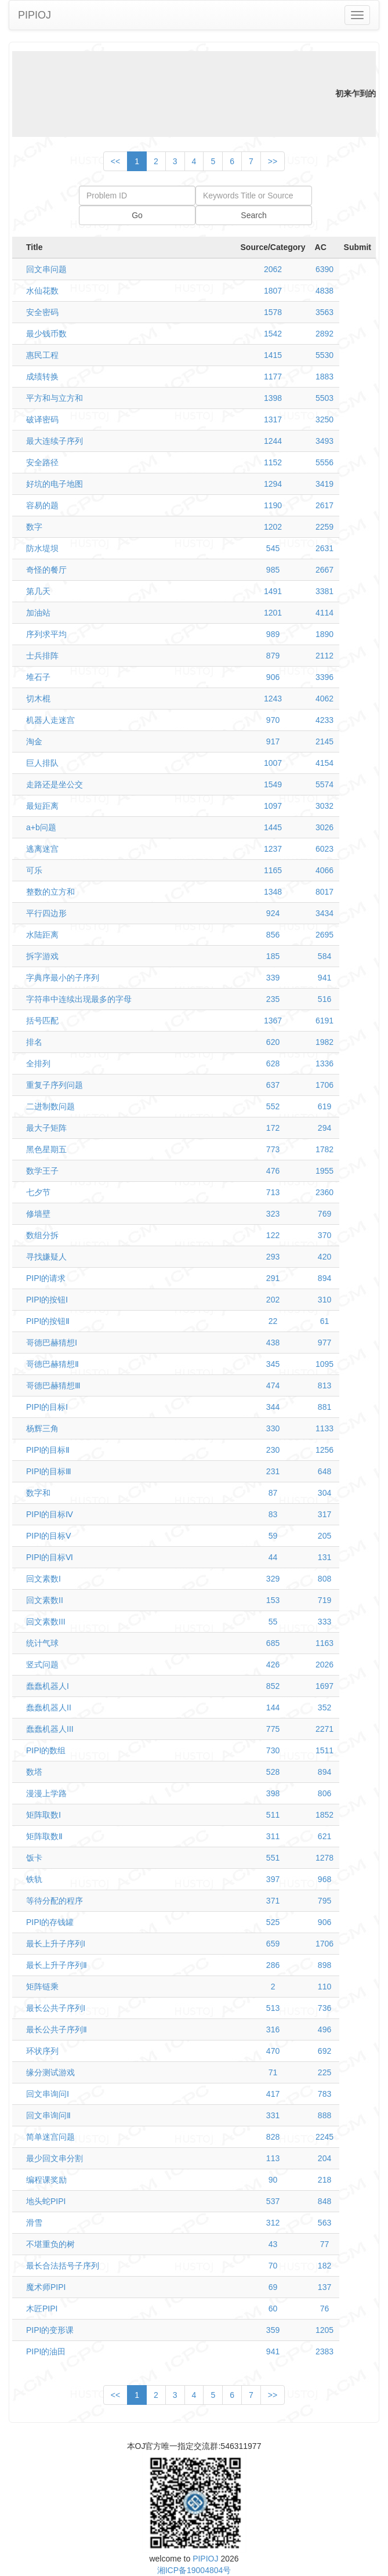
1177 (273, 376)
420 (324, 1256)
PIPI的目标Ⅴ (48, 1535)
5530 (324, 355)
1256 (324, 1450)
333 (324, 1621)
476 (273, 1170)
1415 (273, 355)
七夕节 (38, 1192)
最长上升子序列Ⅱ (56, 1965)
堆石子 (38, 677)
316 (273, 2029)
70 (273, 2265)
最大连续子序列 (54, 441)
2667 (324, 569)
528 (273, 1772)
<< (115, 161)
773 (273, 1149)
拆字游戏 (42, 956)
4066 (324, 870)
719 (324, 1600)
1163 (324, 1643)
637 (273, 1085)
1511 (324, 1750)
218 (324, 2179)
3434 (324, 913)
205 (324, 1535)
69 (273, 2287)
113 (273, 2158)
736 (324, 2008)
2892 (324, 333)
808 (324, 1578)
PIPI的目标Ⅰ (47, 1407)
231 (273, 1471)
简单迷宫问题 (50, 2136)
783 (324, 2094)
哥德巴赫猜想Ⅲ (53, 1385)
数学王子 (42, 1170)
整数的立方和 (50, 891)
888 (324, 2115)
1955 (324, 1170)
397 (273, 1879)
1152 (273, 462)
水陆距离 (42, 934)
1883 (324, 376)
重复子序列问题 (54, 1085)
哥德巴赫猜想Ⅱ (52, 1364)
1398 (273, 398)
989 (273, 634)
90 (273, 2179)
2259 (324, 526)
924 (273, 913)
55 (273, 1621)
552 (273, 1106)
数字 (34, 526)
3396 (324, 677)
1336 (324, 1063)
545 (273, 548)
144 (273, 1707)
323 (273, 1213)
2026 (324, 1664)
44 (273, 1557)
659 (273, 1943)
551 (273, 1857)
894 (324, 1278)
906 (273, 677)
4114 (324, 612)
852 (273, 1686)
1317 (273, 419)
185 (273, 956)
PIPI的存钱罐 (50, 1922)
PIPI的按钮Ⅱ (48, 1321)
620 (273, 1042)
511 (273, 1814)
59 (273, 1535)
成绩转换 (42, 376)
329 (273, 1578)
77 (324, 2244)
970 (273, 720)
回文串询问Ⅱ (48, 2115)
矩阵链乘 (42, 1986)
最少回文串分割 (54, 2158)
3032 (324, 806)
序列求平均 (46, 634)
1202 (273, 526)
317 (324, 1514)
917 (273, 741)
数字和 (38, 1492)
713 (273, 1192)
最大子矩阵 (46, 1128)
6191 (324, 1020)
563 (324, 2222)
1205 (324, 2330)
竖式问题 (42, 1664)
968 (324, 1879)
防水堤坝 (42, 548)
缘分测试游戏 (50, 2072)
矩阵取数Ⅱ (44, 1836)
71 (273, 2072)
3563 (324, 312)
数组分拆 (42, 1235)
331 (273, 2115)
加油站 (38, 612)
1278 (324, 1857)
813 (324, 1385)
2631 (324, 548)
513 (273, 2008)
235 (273, 999)
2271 (324, 1729)
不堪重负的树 (50, 2244)
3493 (324, 441)
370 (324, 1235)
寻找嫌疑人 (46, 1256)
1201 (273, 612)
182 (324, 2265)
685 (273, 1643)
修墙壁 (38, 1213)
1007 (273, 763)
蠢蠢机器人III (50, 1729)
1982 (324, 1042)
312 (273, 2222)
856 (273, 934)
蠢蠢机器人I (47, 1686)
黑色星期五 (46, 1149)
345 (273, 1364)
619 (324, 1106)
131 (324, 1557)
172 (273, 1128)
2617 (324, 505)
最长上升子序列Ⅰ (55, 1943)
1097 (273, 806)
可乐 (34, 870)
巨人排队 (42, 763)
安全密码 (42, 312)
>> (272, 161)
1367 (273, 1020)
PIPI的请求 (46, 1278)
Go (137, 215)
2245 (324, 2136)
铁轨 (34, 1879)
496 (324, 2029)
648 (324, 1471)
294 (324, 1128)
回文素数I (43, 1578)
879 (273, 655)
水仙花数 (42, 290)
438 (273, 1342)
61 (324, 1321)
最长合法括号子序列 (62, 2265)
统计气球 (42, 1643)
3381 (324, 591)
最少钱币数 (46, 333)
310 (324, 1299)
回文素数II (44, 1600)
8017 (324, 891)
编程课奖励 (46, 2179)
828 (273, 2136)
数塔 (34, 1772)
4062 (324, 698)
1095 (324, 1364)
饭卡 (34, 1857)
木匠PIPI (41, 2308)
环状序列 (42, 2051)
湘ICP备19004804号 (194, 2570)
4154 (324, 763)
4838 (324, 290)
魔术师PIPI (46, 2287)
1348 (273, 891)
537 (273, 2201)
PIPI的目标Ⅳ (49, 1514)
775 (273, 1729)
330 (273, 1428)
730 (273, 1750)
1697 (324, 1686)
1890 (324, 634)
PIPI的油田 (46, 2351)
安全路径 (42, 462)
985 (273, 569)
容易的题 (42, 505)
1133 (324, 1428)
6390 (324, 269)
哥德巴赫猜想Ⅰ (51, 1342)
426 (273, 1664)
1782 (324, 1149)
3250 (324, 419)
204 (324, 2158)
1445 (273, 827)
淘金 (34, 741)
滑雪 (34, 2222)
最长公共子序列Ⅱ (56, 2029)
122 (273, 1235)
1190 (273, 505)
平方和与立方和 (54, 398)
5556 (324, 462)
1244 (273, 441)
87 (273, 1492)
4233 (324, 720)
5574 (324, 784)
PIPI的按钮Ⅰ (47, 1299)
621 (324, 1836)
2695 (324, 934)
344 (273, 1407)
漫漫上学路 (46, 1793)
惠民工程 (42, 355)
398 (273, 1793)
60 (273, 2308)
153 (273, 1600)
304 (324, 1492)
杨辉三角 (42, 1428)
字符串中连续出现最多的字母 (79, 999)
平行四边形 (46, 913)
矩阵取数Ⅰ (43, 1814)
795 (324, 1900)
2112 (324, 655)
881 (324, 1407)
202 (273, 1299)
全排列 (38, 1063)
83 (273, 1514)
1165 (273, 870)
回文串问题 (46, 269)
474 (273, 1385)
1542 (273, 333)
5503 (324, 398)
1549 (273, 784)
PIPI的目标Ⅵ (49, 1557)
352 (324, 1707)
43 (273, 2244)
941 (324, 977)
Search (253, 215)
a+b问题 (41, 827)
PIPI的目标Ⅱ (48, 1450)
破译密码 (42, 419)
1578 (273, 312)
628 (273, 1063)
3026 (324, 827)
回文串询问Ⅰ (47, 2094)
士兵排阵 (42, 655)
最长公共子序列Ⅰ (55, 2008)
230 (273, 1450)
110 (324, 1986)
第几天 (38, 591)
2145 (324, 741)
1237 (273, 848)
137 (324, 2287)
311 (273, 1836)
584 (324, 956)
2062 (273, 269)
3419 (324, 484)
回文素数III (46, 1621)
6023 (324, 848)
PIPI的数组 (46, 1750)
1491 (273, 591)
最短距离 (42, 806)
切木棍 (38, 698)
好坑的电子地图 (54, 484)
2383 (324, 2351)
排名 (34, 1042)
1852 (324, 1814)
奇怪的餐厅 (46, 569)
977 (324, 1342)
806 (324, 1793)
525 (273, 1922)
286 (273, 1965)
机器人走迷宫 (50, 720)
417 (273, 2094)
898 (324, 1965)
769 (324, 1213)
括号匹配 (42, 1020)
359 (273, 2330)
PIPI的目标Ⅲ (48, 1471)
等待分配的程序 (54, 1900)
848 (324, 2201)
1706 (324, 1085)
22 (273, 1321)
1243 (273, 698)
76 (324, 2308)
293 (273, 1256)
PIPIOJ (34, 15)
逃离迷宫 (42, 848)
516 (324, 999)
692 (324, 2051)
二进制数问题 (50, 1106)
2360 (324, 1192)
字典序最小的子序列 (62, 977)
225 (324, 2072)
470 (273, 2051)
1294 (273, 484)
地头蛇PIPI (46, 2201)
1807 (273, 290)
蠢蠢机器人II (48, 1707)
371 (273, 1900)
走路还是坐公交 (54, 784)
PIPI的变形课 (50, 2330)
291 (273, 1278)
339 (273, 977)
